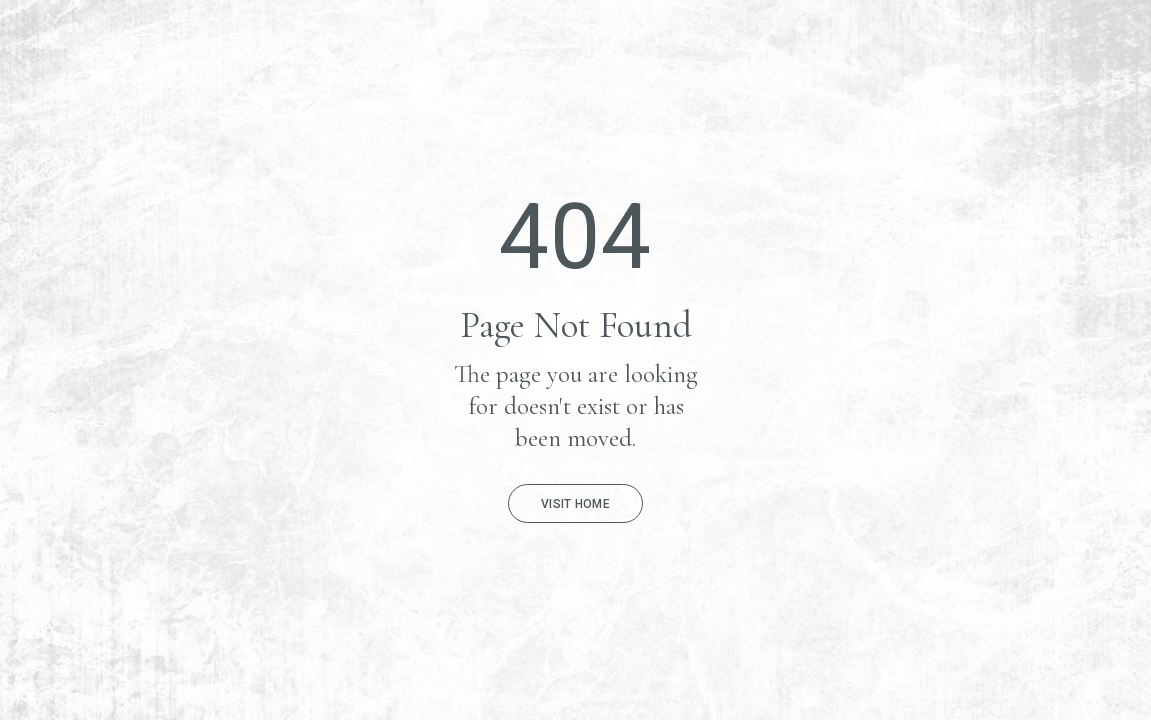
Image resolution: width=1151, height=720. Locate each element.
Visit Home (575, 504)
